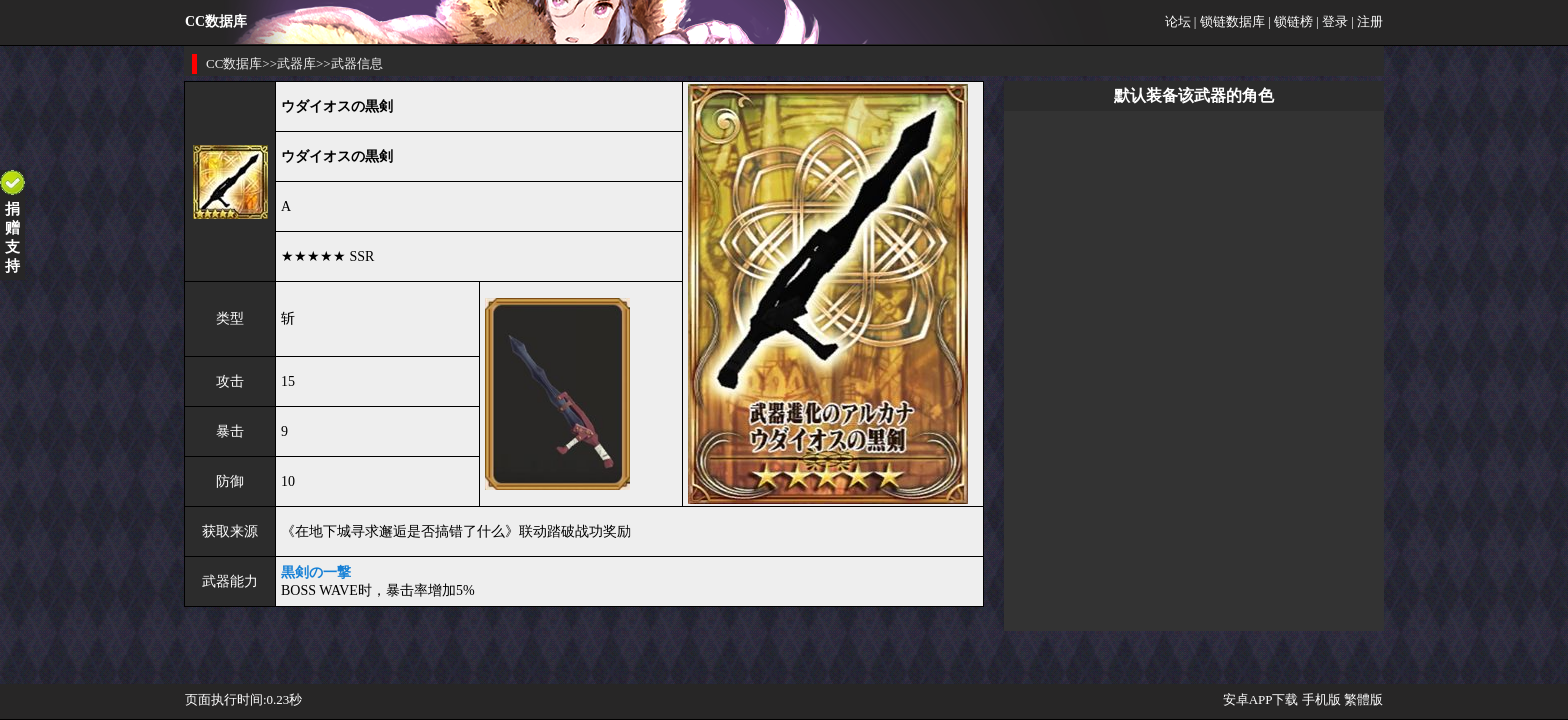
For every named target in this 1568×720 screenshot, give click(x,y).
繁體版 (1363, 699)
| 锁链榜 (1290, 21)
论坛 (1178, 21)
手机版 (1321, 699)
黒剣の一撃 (316, 572)
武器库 (296, 63)
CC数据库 (234, 63)
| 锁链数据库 (1229, 21)
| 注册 (1367, 21)
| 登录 (1332, 21)
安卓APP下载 (1261, 699)
